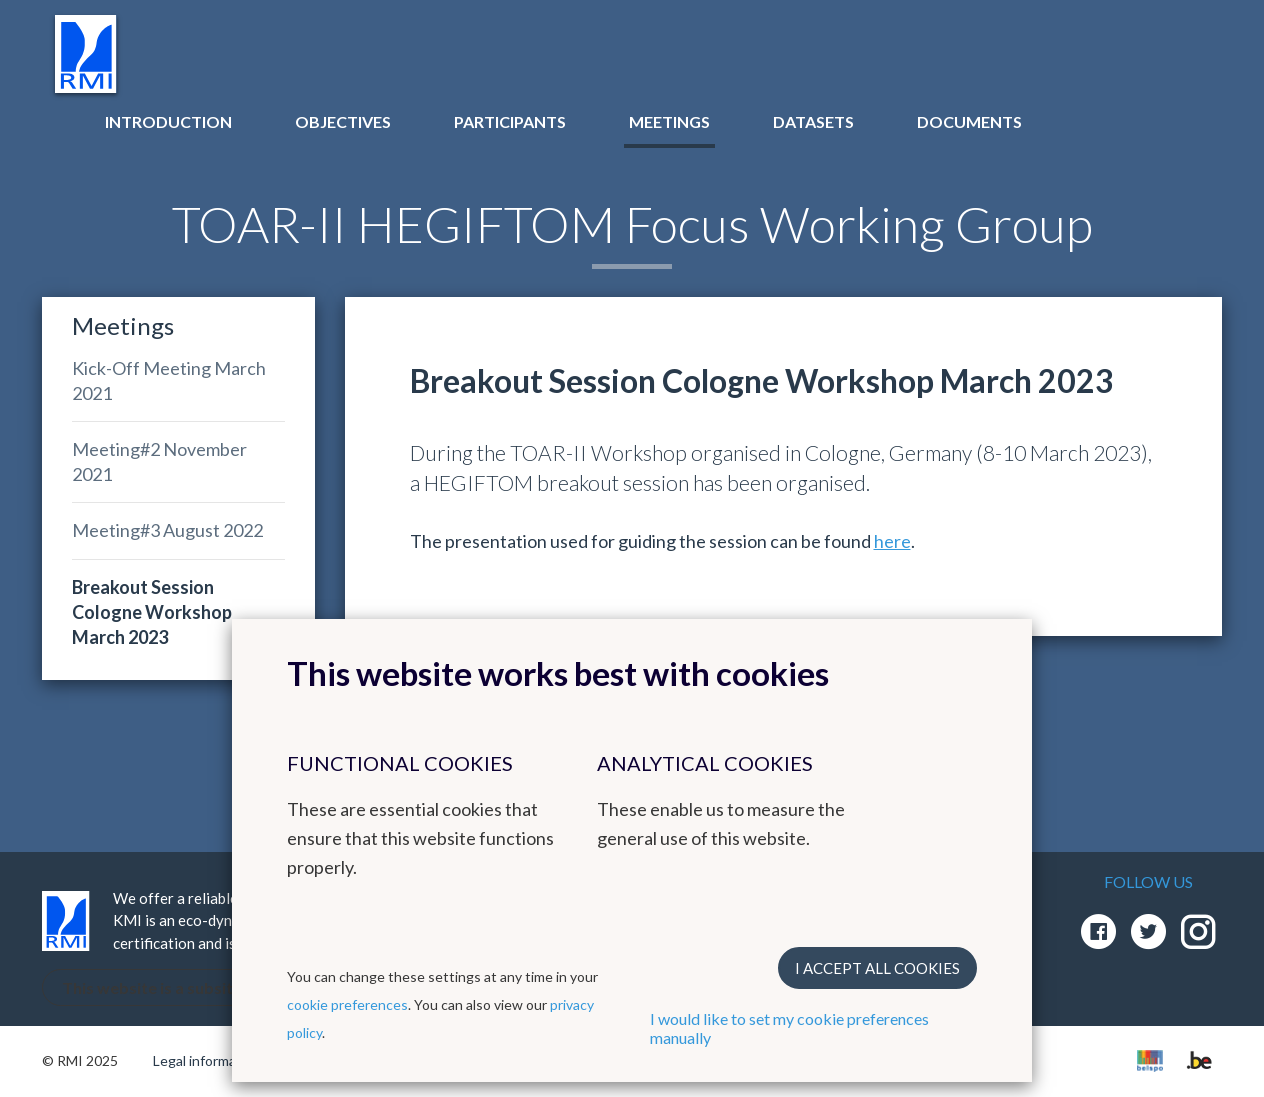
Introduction (168, 121)
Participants (510, 121)
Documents (969, 121)
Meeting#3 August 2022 (167, 530)
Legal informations (210, 1060)
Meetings (669, 121)
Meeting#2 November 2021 (159, 461)
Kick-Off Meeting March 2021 (169, 380)
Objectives (343, 121)
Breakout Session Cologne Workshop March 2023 (152, 612)
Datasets (813, 121)
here (892, 541)
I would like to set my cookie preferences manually (789, 1028)
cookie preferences (347, 1004)
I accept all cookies (877, 968)
